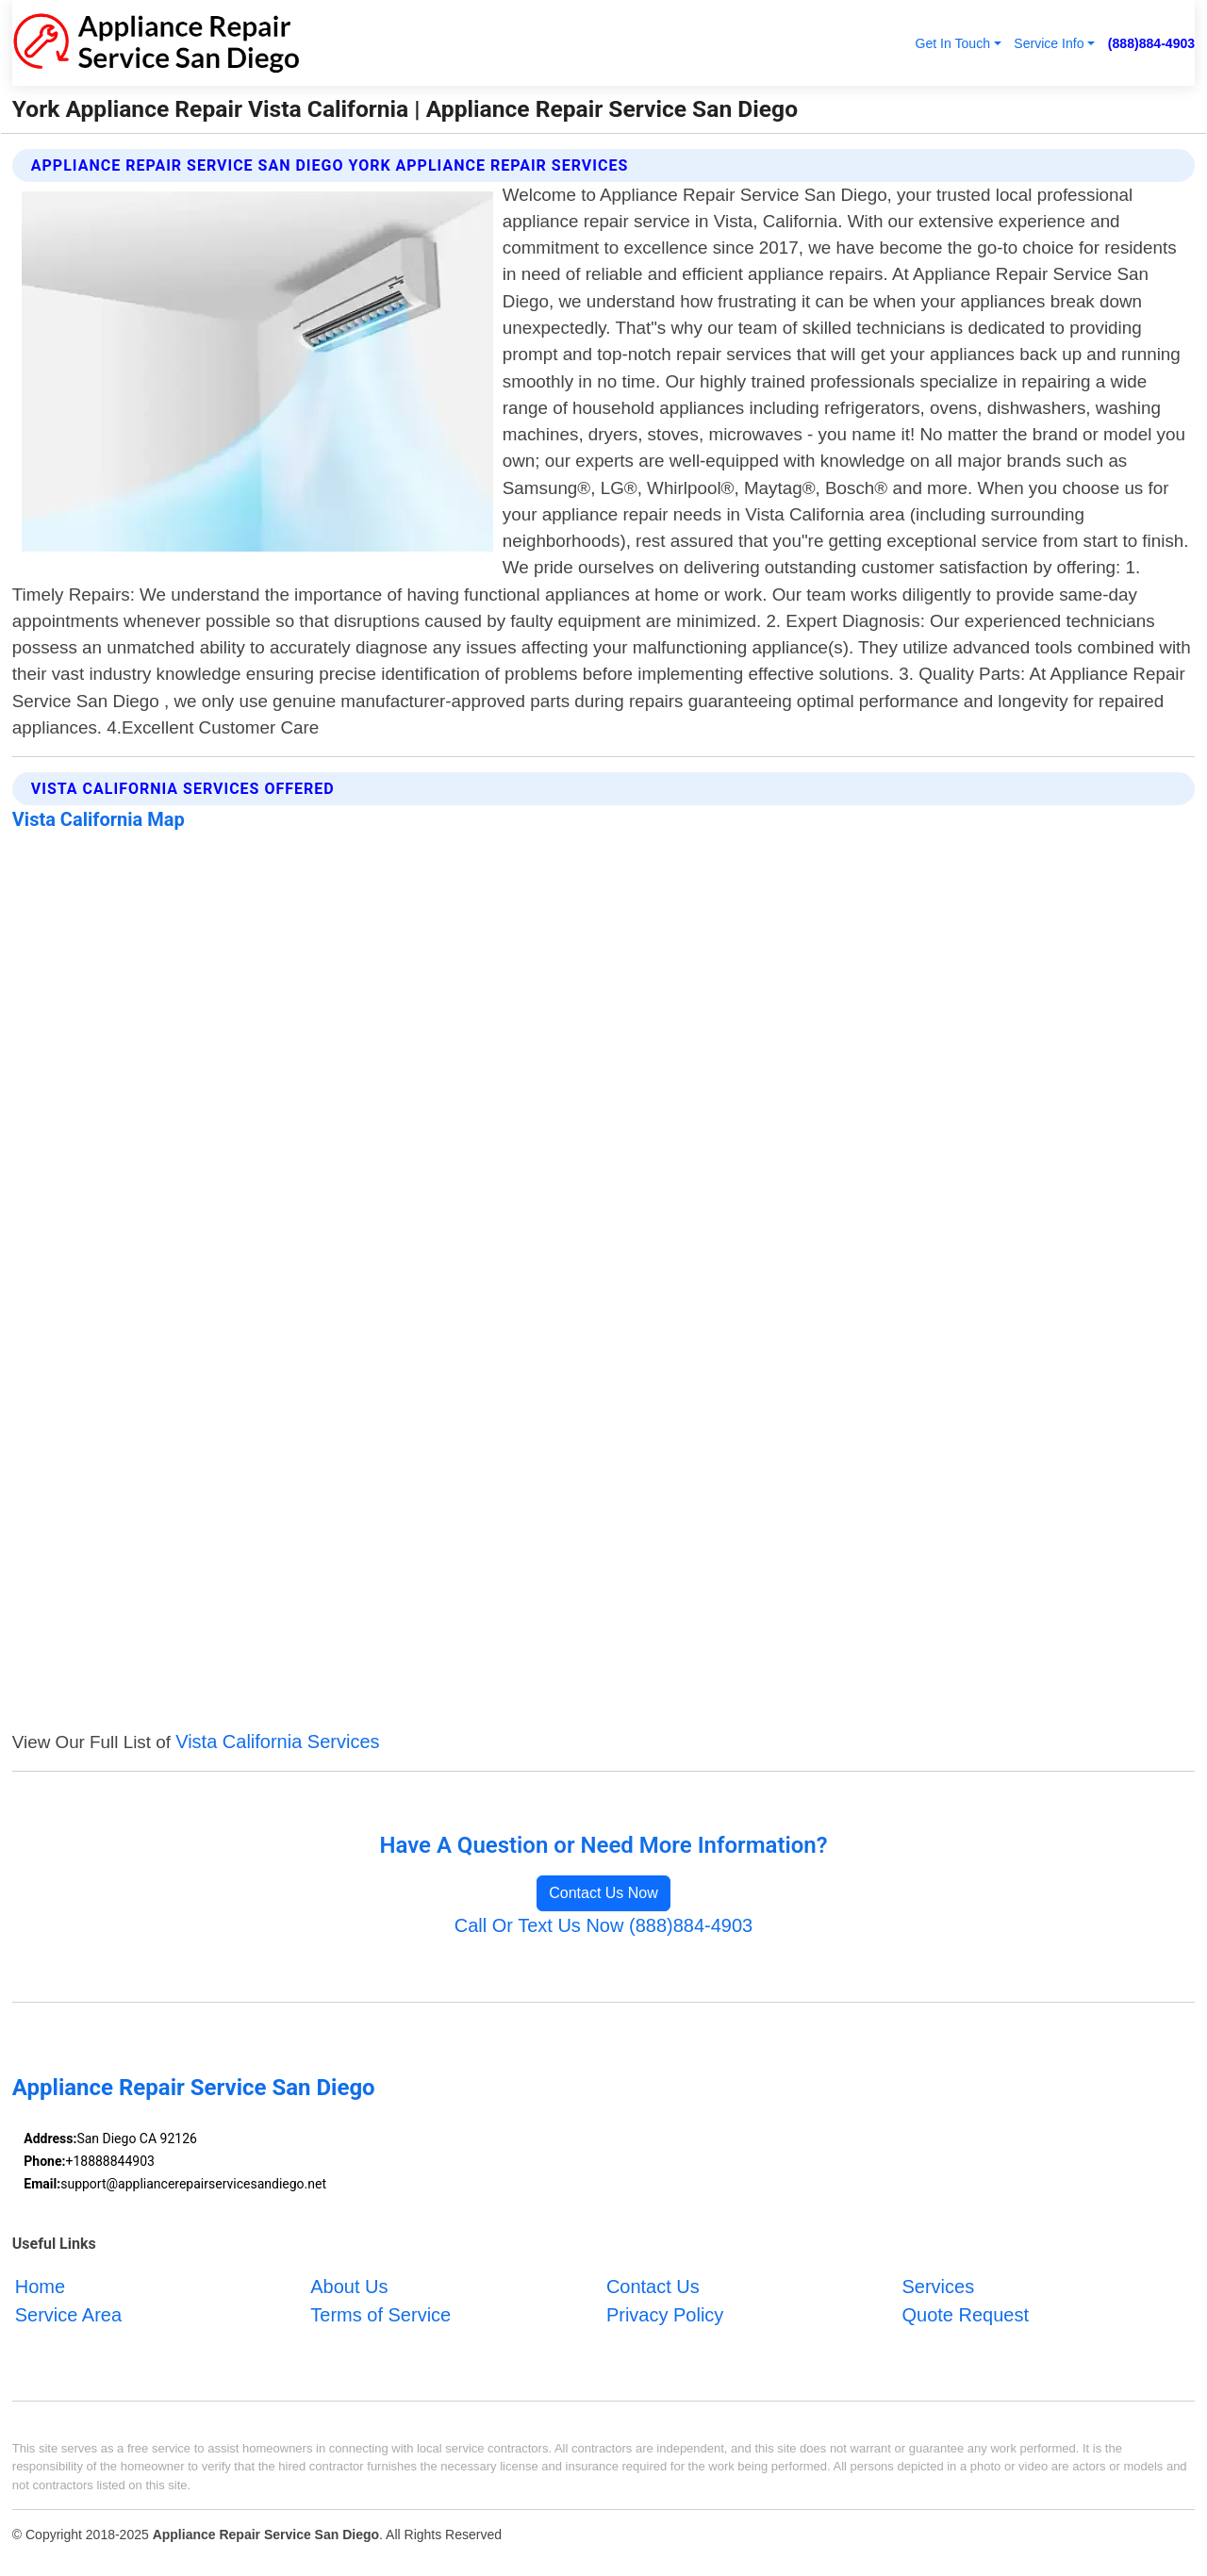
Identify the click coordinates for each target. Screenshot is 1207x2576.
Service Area (68, 2314)
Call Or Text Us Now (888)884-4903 (603, 1925)
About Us (349, 2286)
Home (40, 2286)
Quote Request (965, 2314)
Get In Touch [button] (952, 43)
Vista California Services (277, 1741)
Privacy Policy (664, 2314)
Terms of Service (380, 2314)
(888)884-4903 (1151, 43)
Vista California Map (98, 819)
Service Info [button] (1048, 43)
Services (937, 2286)
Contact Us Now (603, 1893)
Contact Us (653, 2286)
